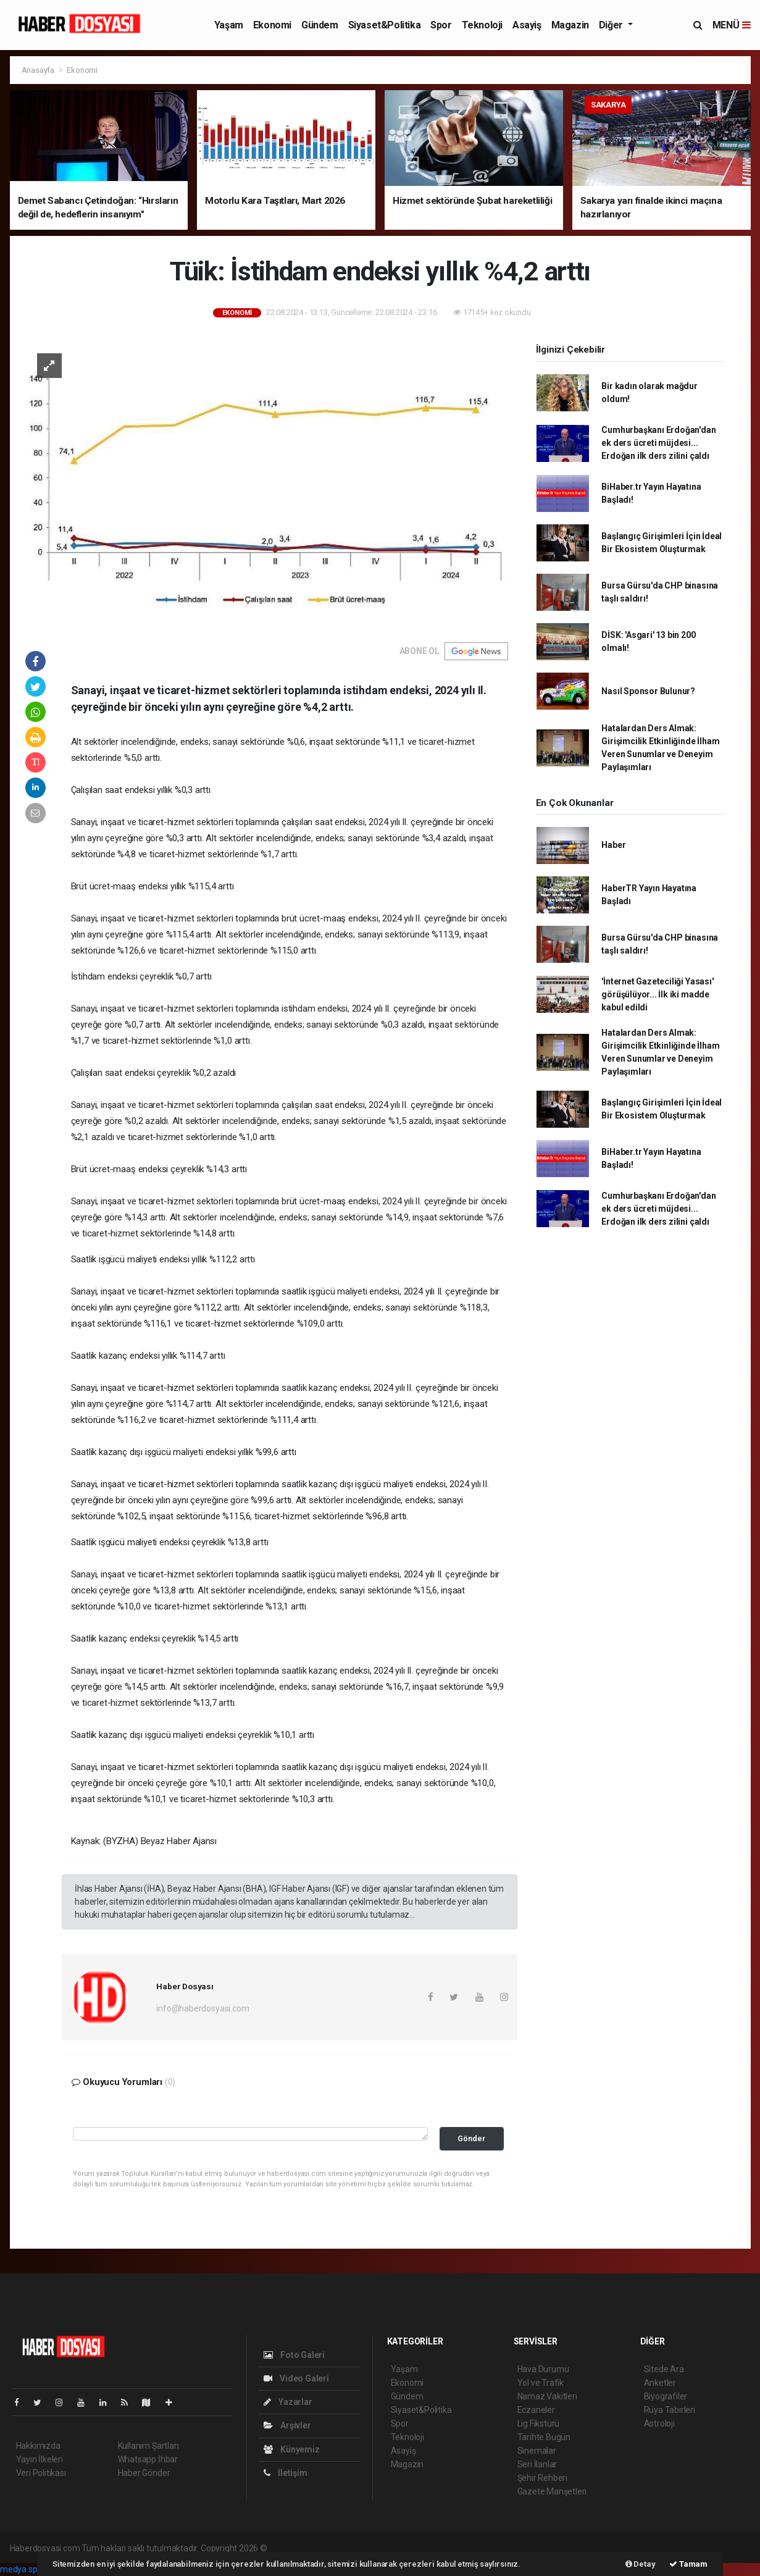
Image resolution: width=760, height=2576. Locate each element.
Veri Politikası (41, 2473)
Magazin (570, 25)
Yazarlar (288, 2402)
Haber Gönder (144, 2473)
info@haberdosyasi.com (202, 2008)
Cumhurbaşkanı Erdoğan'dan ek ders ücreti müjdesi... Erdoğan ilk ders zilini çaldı (658, 443)
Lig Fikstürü (538, 2423)
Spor (440, 25)
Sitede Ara (664, 2369)
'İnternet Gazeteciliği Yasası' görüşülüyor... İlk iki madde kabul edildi (657, 994)
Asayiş (526, 25)
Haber (613, 845)
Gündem (319, 25)
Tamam (688, 2564)
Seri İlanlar (537, 2464)
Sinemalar (536, 2451)
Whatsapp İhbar (148, 2459)
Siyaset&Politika (384, 25)
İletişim (285, 2473)
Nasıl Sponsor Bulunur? (648, 691)
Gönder (471, 2138)
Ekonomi (272, 25)
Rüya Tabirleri (669, 2410)
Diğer (612, 25)
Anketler (660, 2383)
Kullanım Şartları (148, 2446)
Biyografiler (666, 2396)
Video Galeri (296, 2378)
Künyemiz (292, 2449)
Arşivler (287, 2425)
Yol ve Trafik (540, 2383)
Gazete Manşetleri (552, 2491)
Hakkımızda (38, 2446)
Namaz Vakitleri (547, 2396)
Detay (640, 2564)
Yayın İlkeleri (39, 2459)
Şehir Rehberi (542, 2478)
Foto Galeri (294, 2355)
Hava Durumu (543, 2369)
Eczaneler (536, 2410)
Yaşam (228, 25)
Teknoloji (482, 25)
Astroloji (659, 2423)
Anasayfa (39, 70)
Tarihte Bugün (544, 2437)
